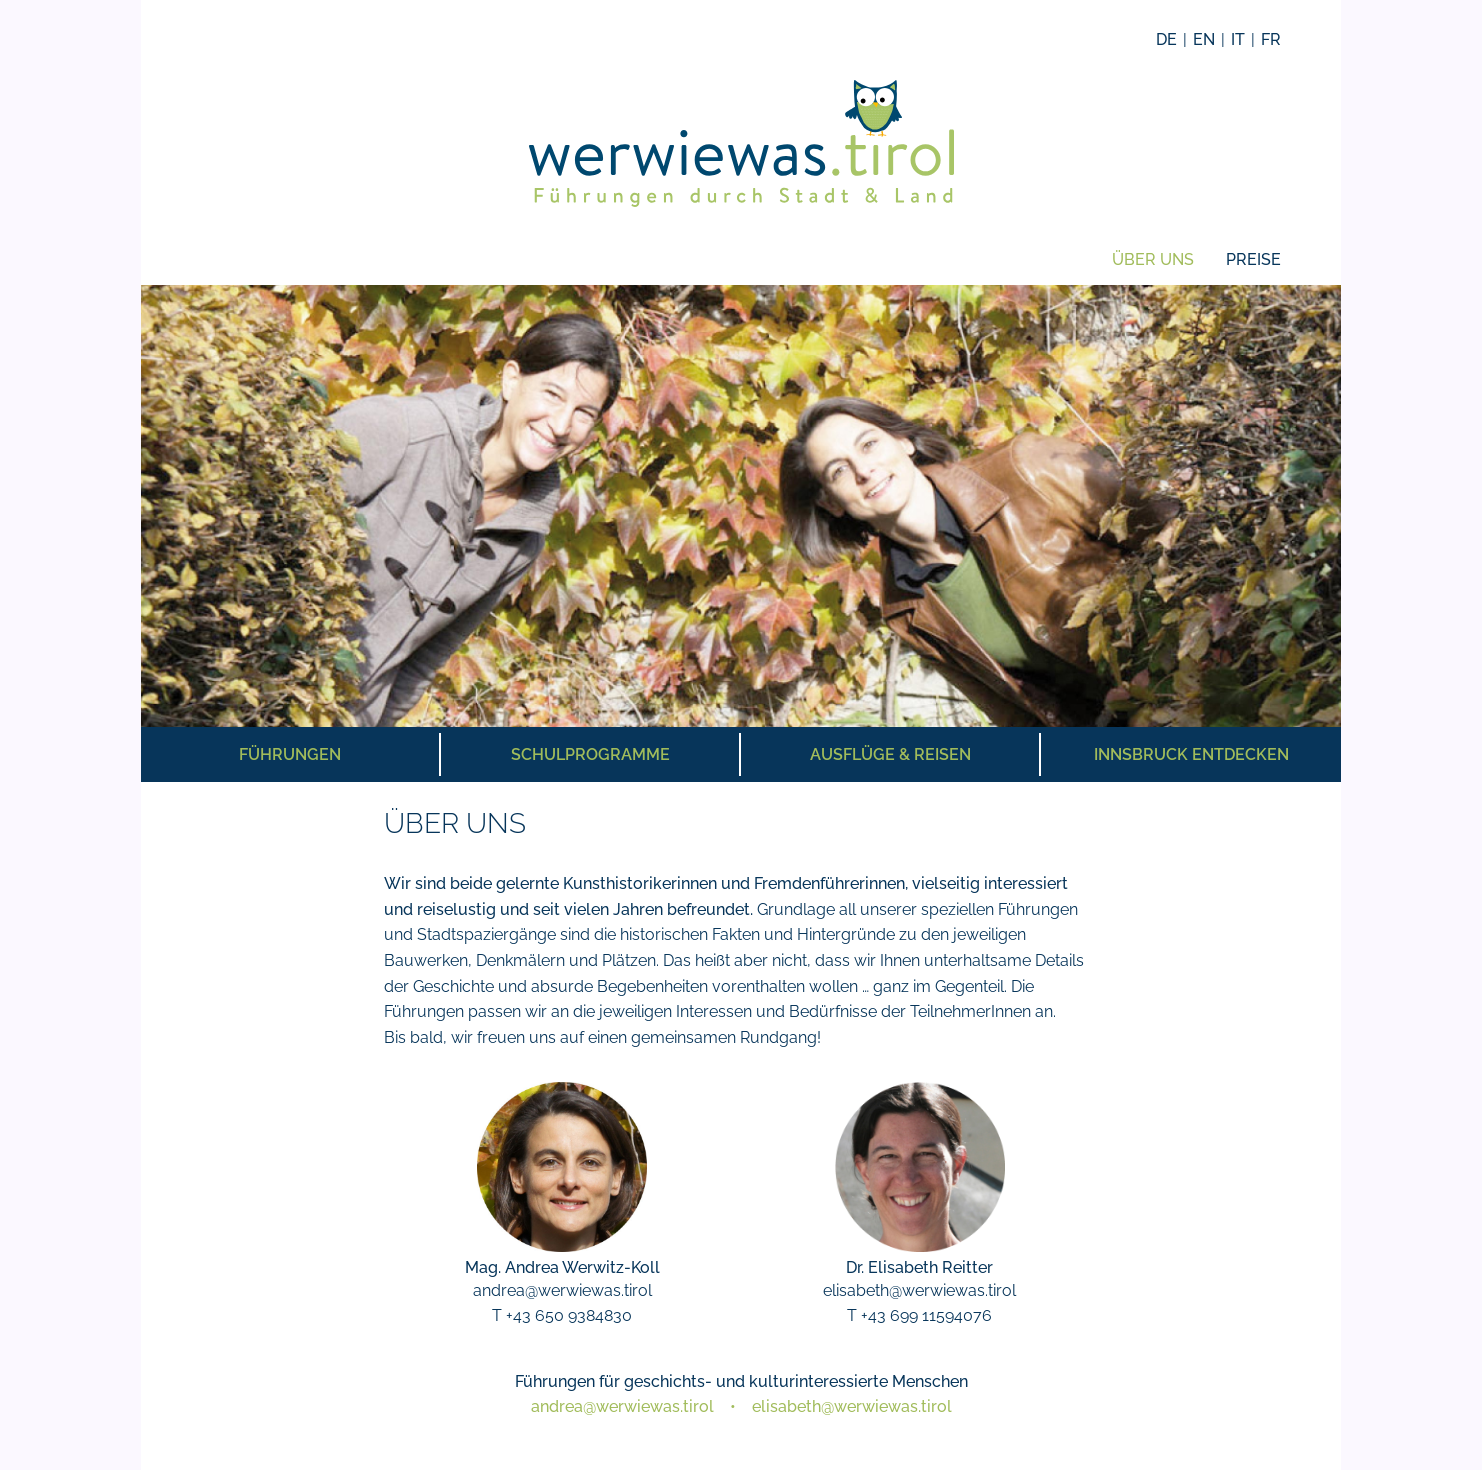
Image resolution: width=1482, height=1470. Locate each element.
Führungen (290, 754)
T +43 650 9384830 (562, 1315)
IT (1238, 39)
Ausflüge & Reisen (890, 754)
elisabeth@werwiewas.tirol (919, 1290)
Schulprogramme (590, 754)
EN (1204, 39)
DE (1166, 39)
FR (1271, 39)
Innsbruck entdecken (1191, 754)
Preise (1253, 259)
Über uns (1153, 259)
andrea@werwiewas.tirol (562, 1290)
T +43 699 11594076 (919, 1315)
